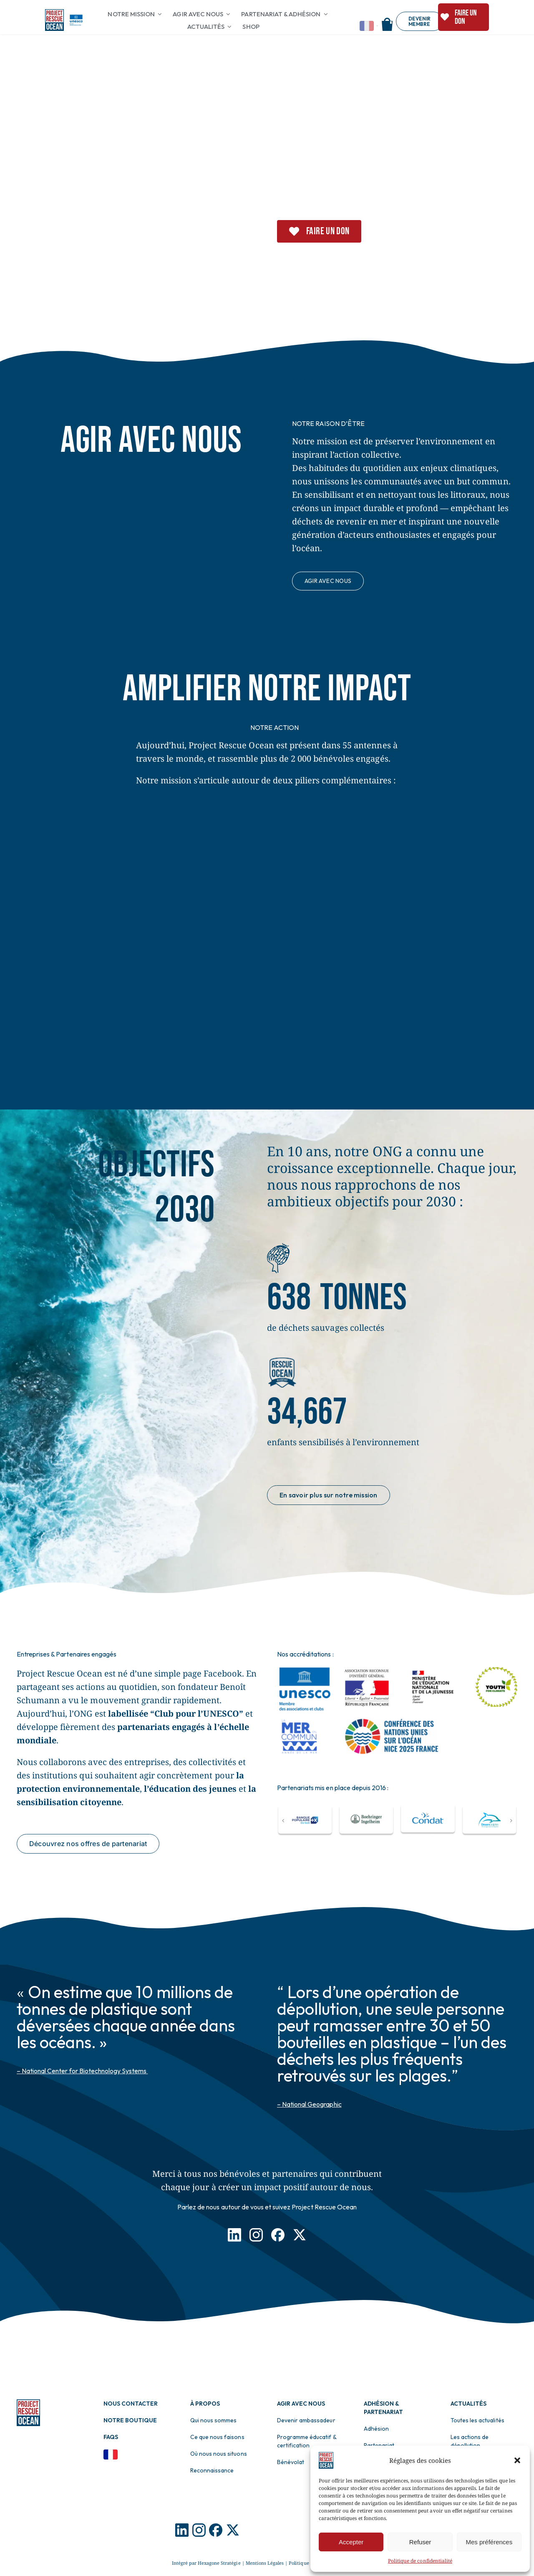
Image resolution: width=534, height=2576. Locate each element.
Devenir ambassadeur (306, 2420)
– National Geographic (309, 2104)
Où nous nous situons (218, 2453)
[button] (517, 2460)
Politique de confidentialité (420, 2560)
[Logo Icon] (182, 2526)
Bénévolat (290, 2462)
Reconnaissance (212, 2470)
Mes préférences (489, 2542)
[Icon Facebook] (278, 2231)
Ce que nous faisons (217, 2437)
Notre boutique (130, 2420)
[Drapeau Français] (110, 2452)
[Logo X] (232, 2526)
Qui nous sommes (213, 2420)
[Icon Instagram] (256, 2231)
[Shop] (387, 20)
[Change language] (369, 26)
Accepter (351, 2542)
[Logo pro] (54, 12)
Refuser (420, 2542)
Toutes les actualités (477, 2420)
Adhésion (376, 2428)
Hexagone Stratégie (219, 2563)
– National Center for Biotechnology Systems (82, 2071)
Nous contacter (130, 2403)
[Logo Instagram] (199, 2526)
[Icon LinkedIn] (234, 2231)
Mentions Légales (265, 2563)
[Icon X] (299, 2231)
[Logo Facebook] (215, 2526)
